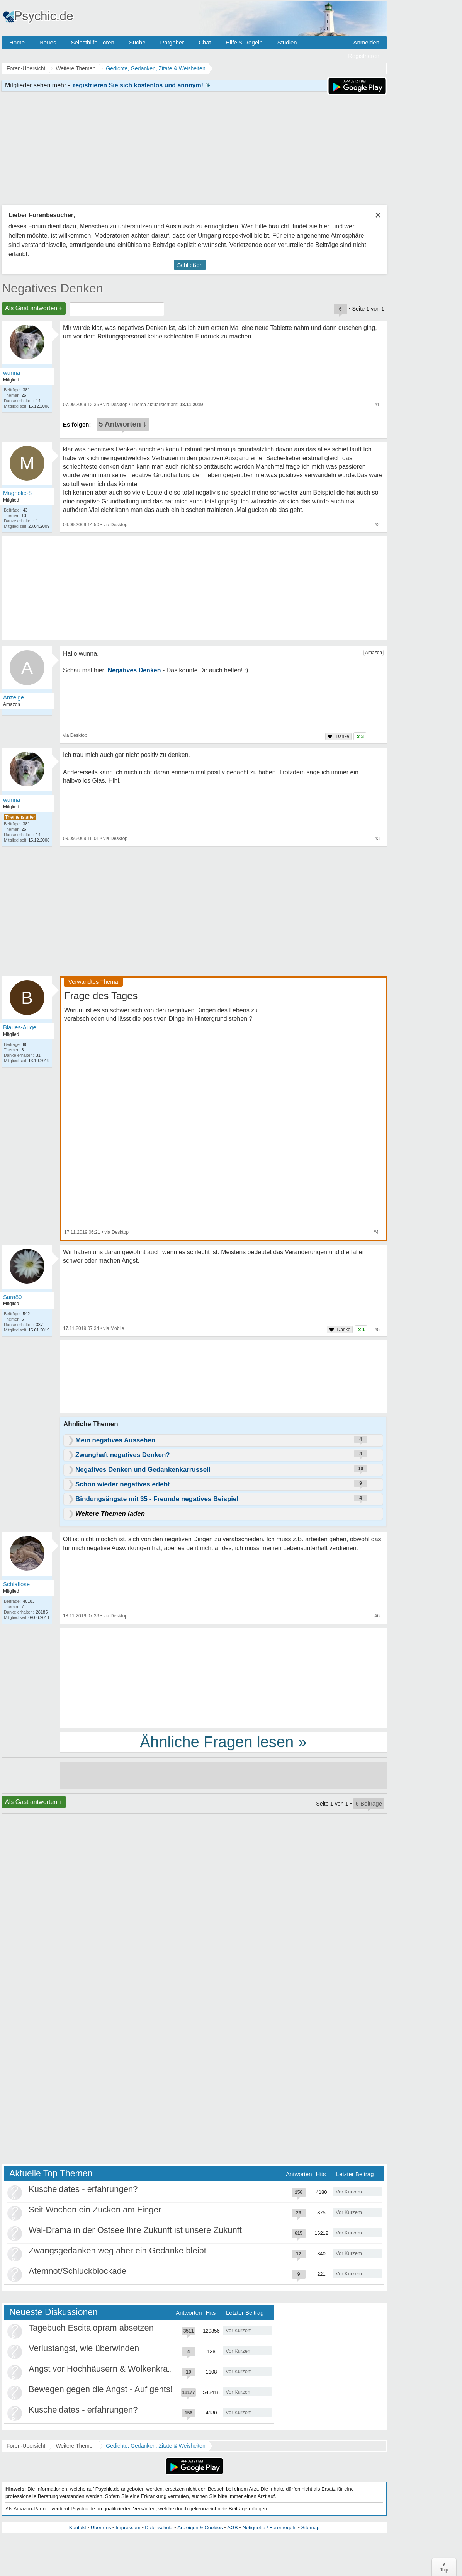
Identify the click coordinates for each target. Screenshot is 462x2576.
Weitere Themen (75, 2446)
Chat (205, 42)
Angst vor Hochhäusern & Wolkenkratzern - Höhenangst (134, 2369)
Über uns (101, 2527)
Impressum (128, 2527)
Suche (137, 42)
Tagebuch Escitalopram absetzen (91, 2328)
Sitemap (310, 2527)
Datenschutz (159, 2527)
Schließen (190, 265)
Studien (287, 42)
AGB (232, 2527)
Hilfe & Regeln (244, 42)
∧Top (444, 2567)
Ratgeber (172, 42)
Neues (47, 42)
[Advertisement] (223, 1677)
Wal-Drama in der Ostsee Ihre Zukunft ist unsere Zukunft (135, 2230)
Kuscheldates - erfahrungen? (83, 2189)
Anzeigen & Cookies (200, 2527)
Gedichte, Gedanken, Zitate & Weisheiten (155, 2446)
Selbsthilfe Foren (92, 42)
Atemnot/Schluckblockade (77, 2271)
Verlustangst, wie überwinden (84, 2348)
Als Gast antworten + (34, 308)
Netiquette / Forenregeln (269, 2527)
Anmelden (366, 42)
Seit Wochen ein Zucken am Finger (95, 2209)
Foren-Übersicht (26, 2446)
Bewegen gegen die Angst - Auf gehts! (101, 2389)
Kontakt (77, 2527)
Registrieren (363, 56)
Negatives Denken (52, 288)
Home (17, 42)
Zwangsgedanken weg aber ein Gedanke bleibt (117, 2250)
